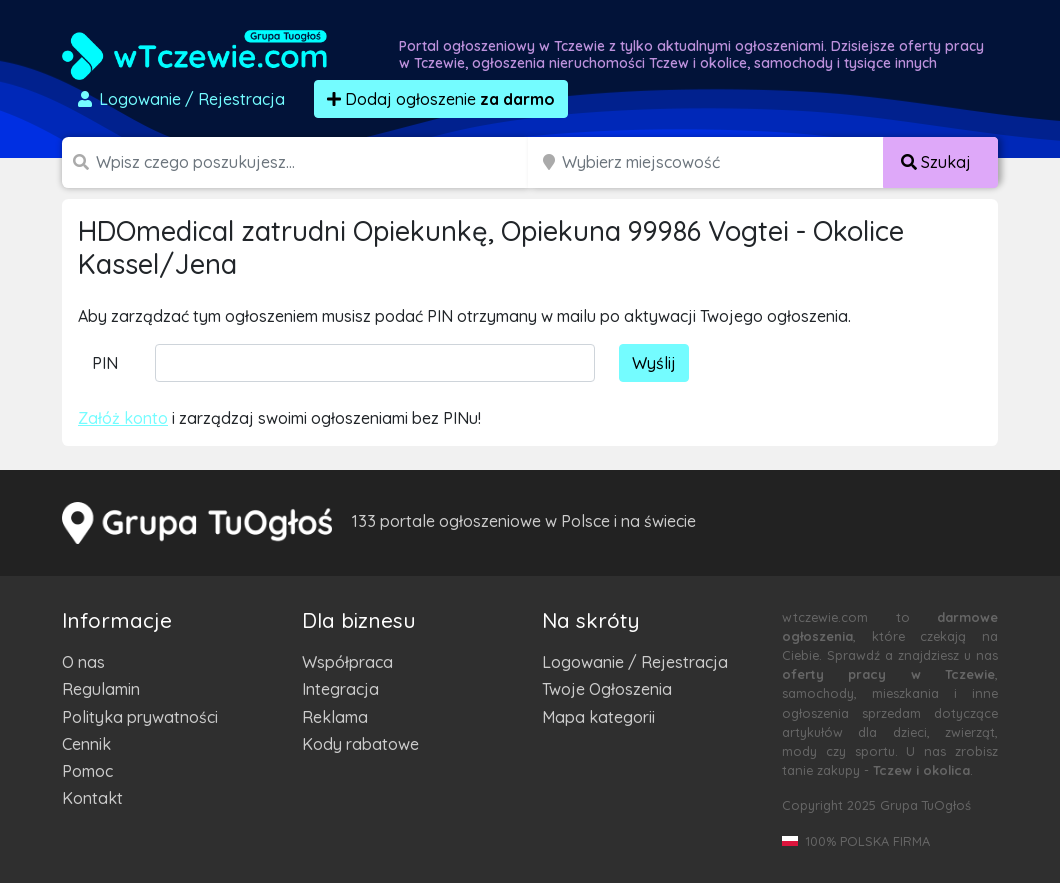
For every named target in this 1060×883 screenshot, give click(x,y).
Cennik (86, 744)
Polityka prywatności (140, 717)
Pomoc (87, 771)
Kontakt (92, 798)
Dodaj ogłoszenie (441, 99)
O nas (83, 662)
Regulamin (101, 689)
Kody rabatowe (360, 744)
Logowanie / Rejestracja (635, 662)
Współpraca (347, 662)
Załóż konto (123, 418)
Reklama (335, 717)
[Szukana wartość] (314, 162)
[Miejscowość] (723, 162)
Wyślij (654, 363)
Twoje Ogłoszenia (607, 689)
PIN (105, 363)
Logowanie (180, 99)
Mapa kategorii (598, 717)
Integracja (340, 689)
